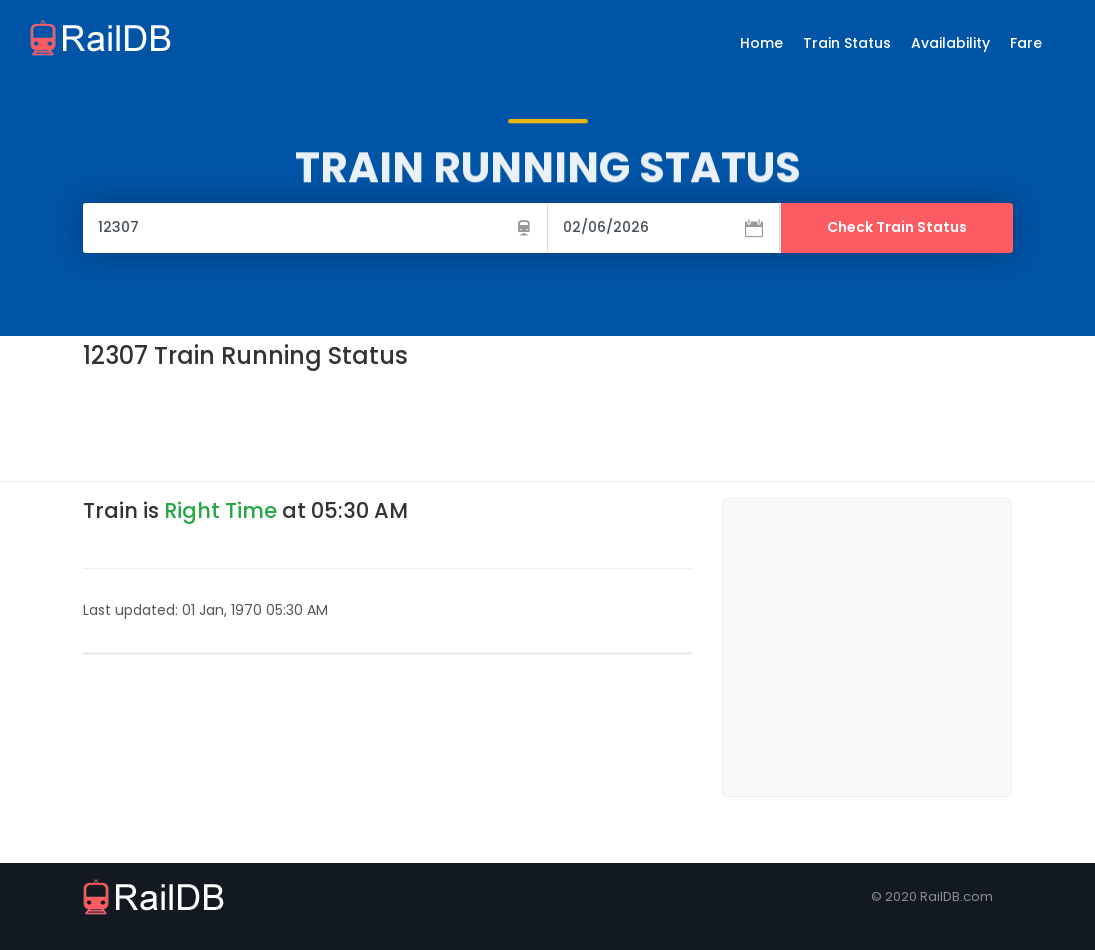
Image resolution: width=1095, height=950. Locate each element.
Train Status (847, 43)
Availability (950, 43)
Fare (1026, 43)
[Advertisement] (447, 424)
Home (761, 43)
